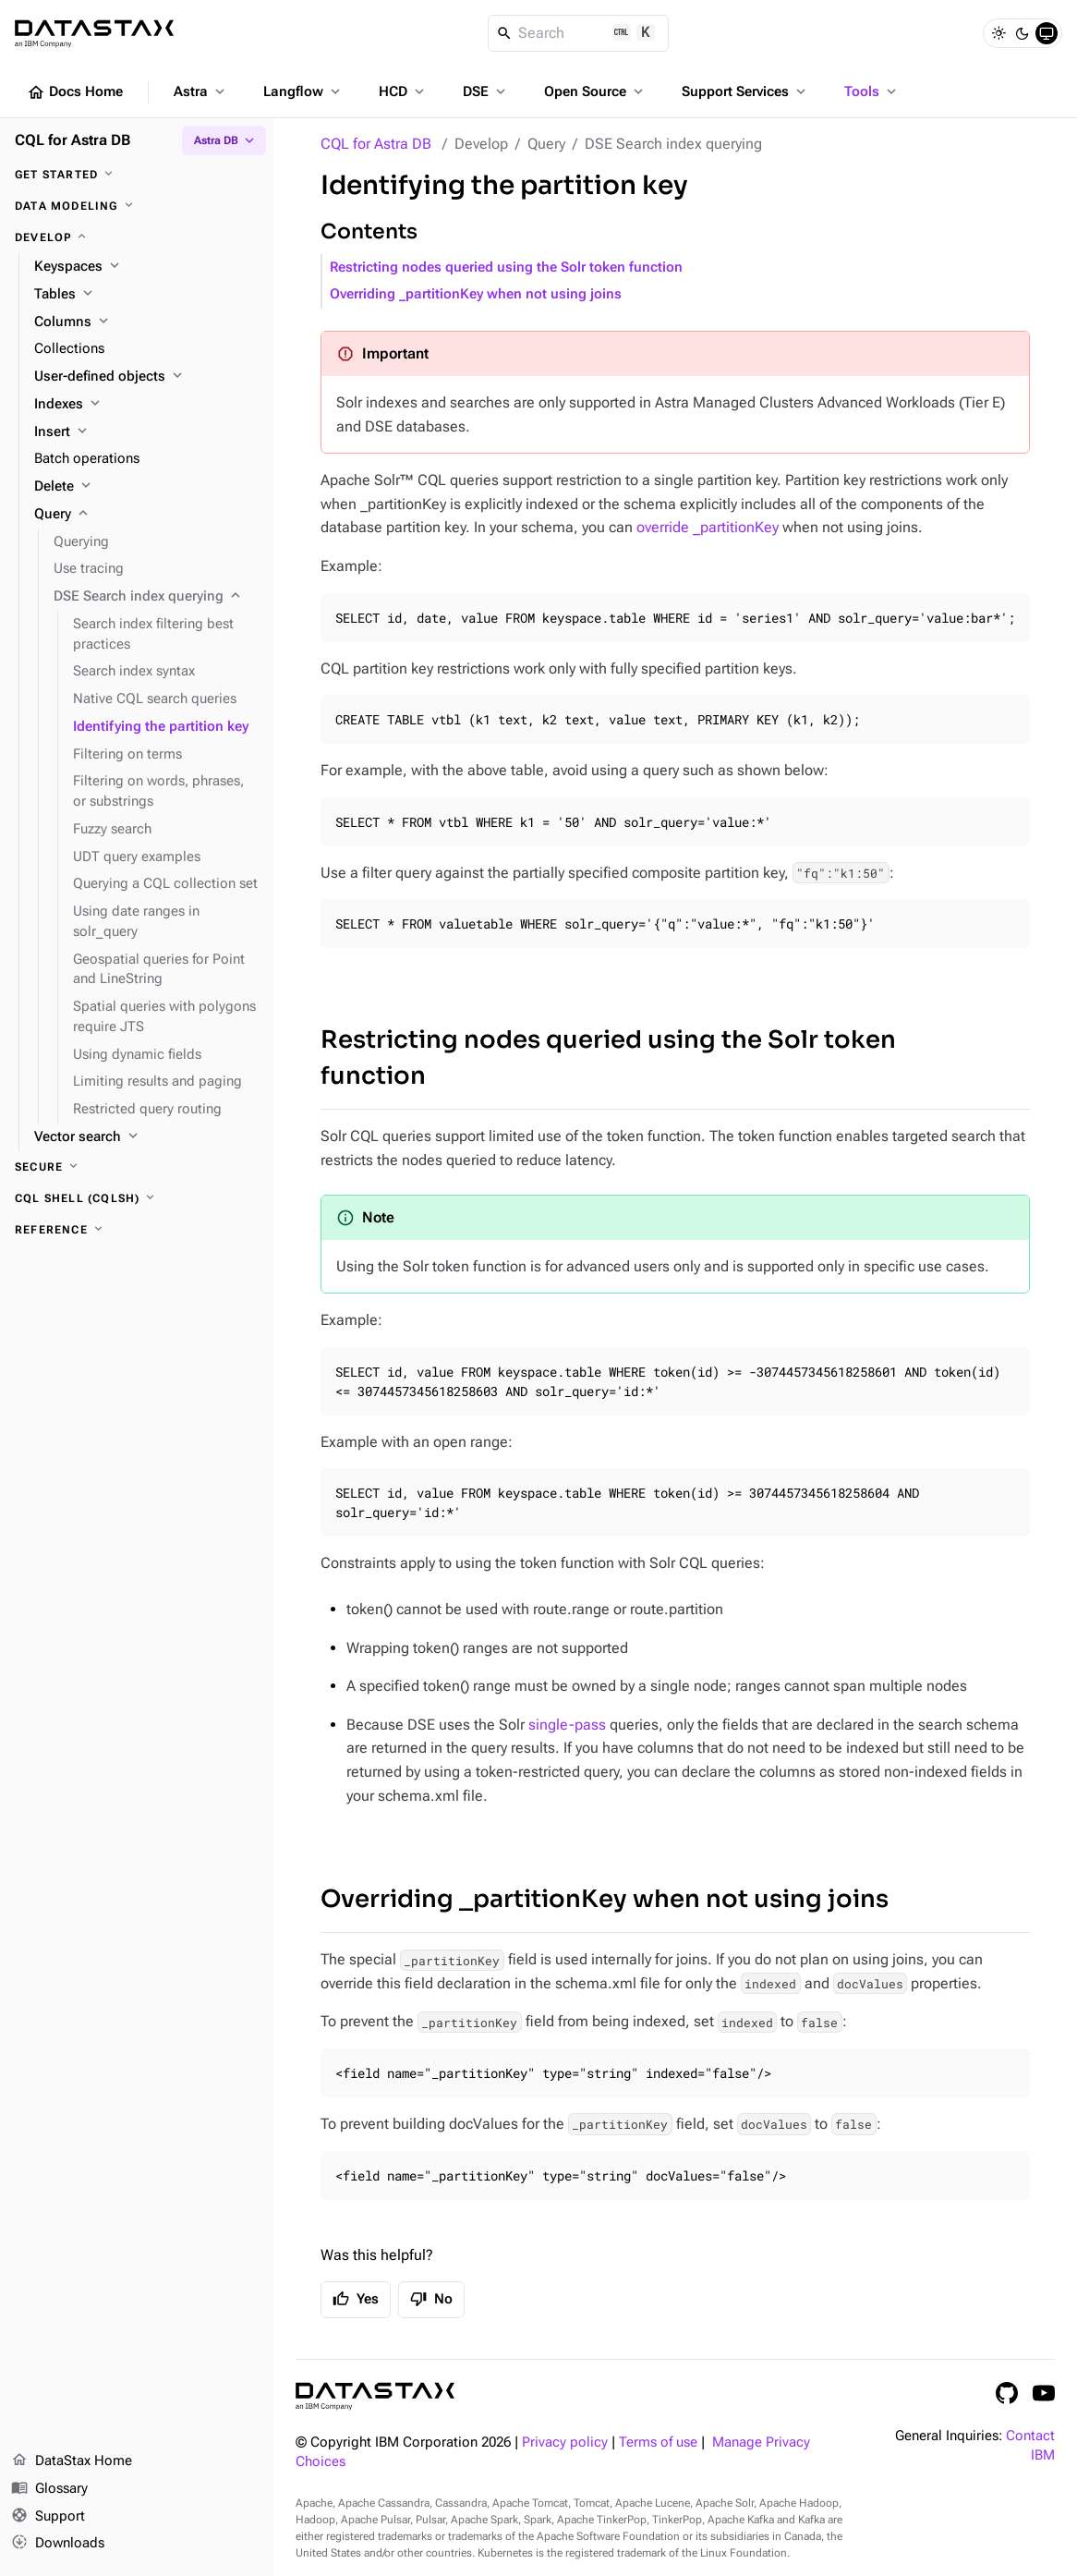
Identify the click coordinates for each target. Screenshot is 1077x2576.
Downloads (57, 2543)
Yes (356, 2298)
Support (48, 2517)
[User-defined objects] (146, 377)
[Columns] (146, 322)
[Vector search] (146, 1137)
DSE (486, 91)
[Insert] (146, 432)
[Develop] (136, 237)
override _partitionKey (707, 527)
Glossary (49, 2489)
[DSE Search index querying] (156, 597)
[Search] (579, 33)
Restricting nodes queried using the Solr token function (506, 267)
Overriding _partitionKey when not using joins (476, 294)
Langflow (303, 91)
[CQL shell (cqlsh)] (136, 1198)
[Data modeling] (136, 206)
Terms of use (658, 2442)
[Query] (146, 515)
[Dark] (1022, 33)
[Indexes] (146, 405)
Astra (201, 91)
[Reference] (136, 1229)
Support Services (745, 91)
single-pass (567, 1724)
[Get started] (136, 174)
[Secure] (136, 1167)
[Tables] (146, 295)
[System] (1046, 33)
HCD (403, 91)
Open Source (595, 91)
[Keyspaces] (146, 267)
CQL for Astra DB (376, 143)
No (431, 2298)
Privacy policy (565, 2442)
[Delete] (146, 487)
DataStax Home (71, 2461)
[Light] (998, 33)
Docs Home (75, 92)
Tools (872, 91)
